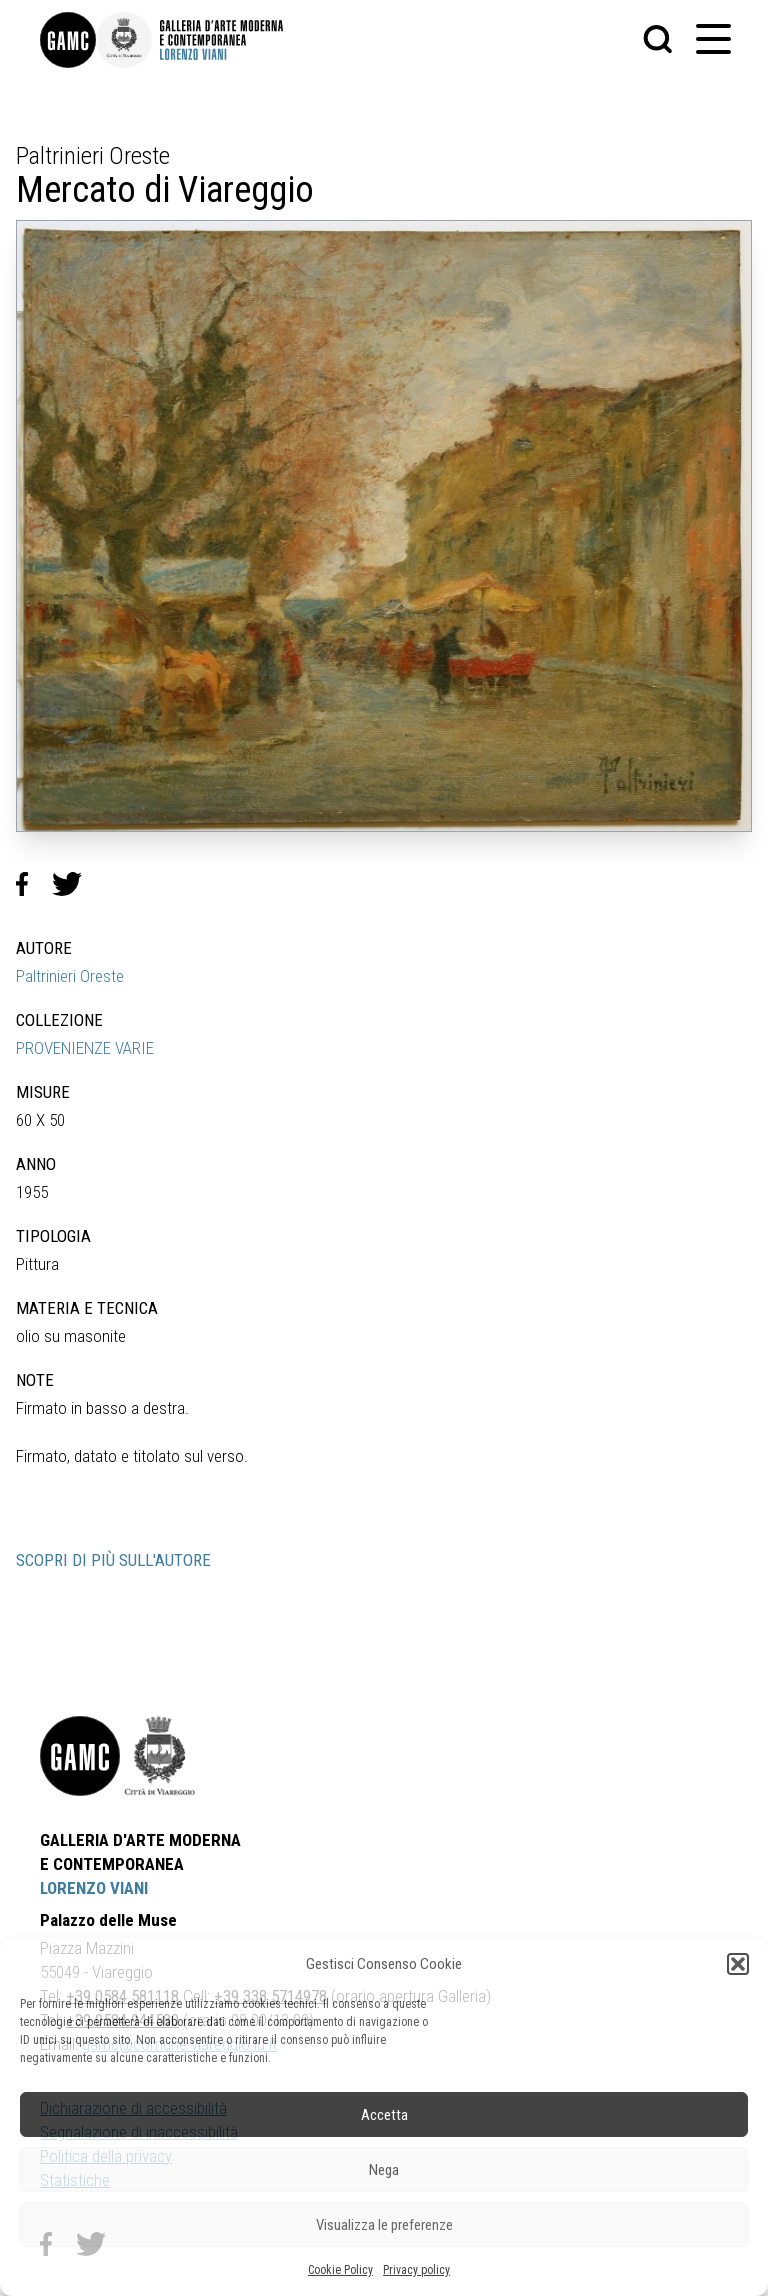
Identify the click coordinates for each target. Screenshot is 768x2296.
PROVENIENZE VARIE (85, 1048)
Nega (384, 2170)
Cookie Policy (340, 2270)
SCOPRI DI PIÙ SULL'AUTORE (113, 1560)
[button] (738, 1964)
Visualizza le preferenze (384, 2225)
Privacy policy (416, 2270)
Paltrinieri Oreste (70, 976)
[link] (68, 40)
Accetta (384, 2115)
